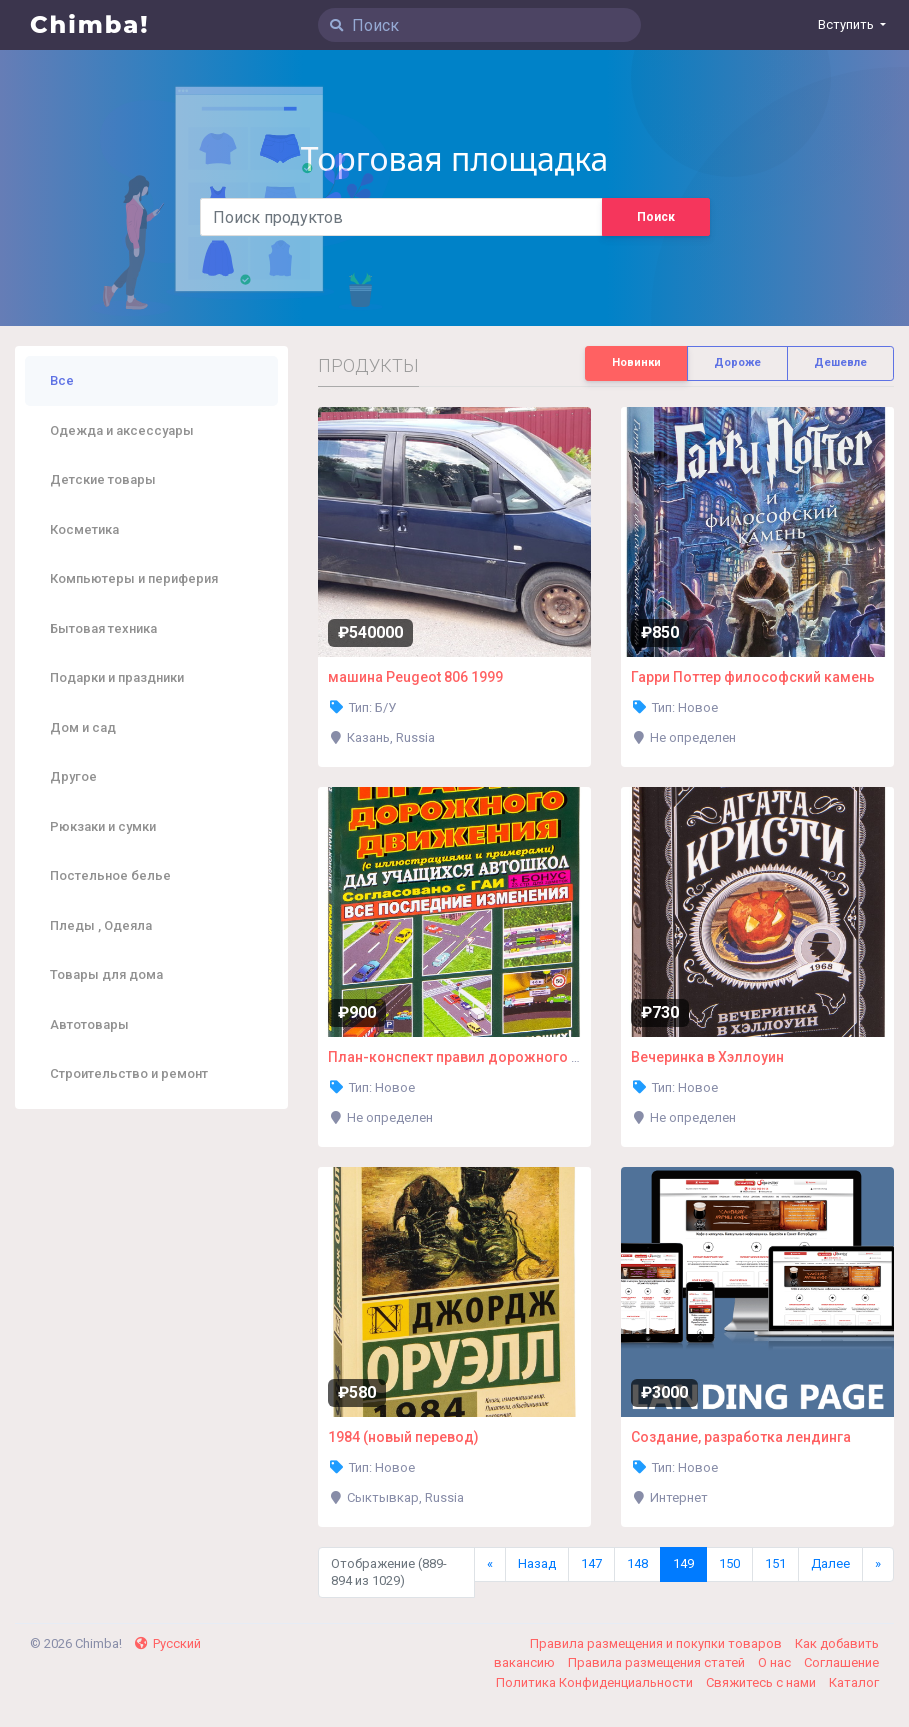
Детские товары (103, 479)
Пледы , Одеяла (101, 925)
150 (729, 1563)
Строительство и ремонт (129, 1073)
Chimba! (90, 24)
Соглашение (841, 1662)
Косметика (84, 529)
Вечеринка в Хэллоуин (707, 1057)
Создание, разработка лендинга (741, 1437)
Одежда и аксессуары (122, 430)
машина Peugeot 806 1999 (415, 677)
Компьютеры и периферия (134, 578)
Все (62, 380)
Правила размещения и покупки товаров (657, 1643)
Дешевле (840, 362)
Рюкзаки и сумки (103, 826)
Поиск (656, 217)
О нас (776, 1662)
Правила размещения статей (658, 1662)
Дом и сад (83, 727)
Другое (73, 776)
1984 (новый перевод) (403, 1437)
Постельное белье (110, 875)
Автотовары (89, 1024)
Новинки (636, 362)
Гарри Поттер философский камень (753, 677)
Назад (537, 1563)
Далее (830, 1563)
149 (683, 1563)
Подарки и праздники (117, 677)
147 (591, 1563)
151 (775, 1563)
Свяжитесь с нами (762, 1682)
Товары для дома (106, 974)
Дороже (737, 362)
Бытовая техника (103, 628)
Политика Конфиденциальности (596, 1682)
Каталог (854, 1682)
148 (637, 1563)
